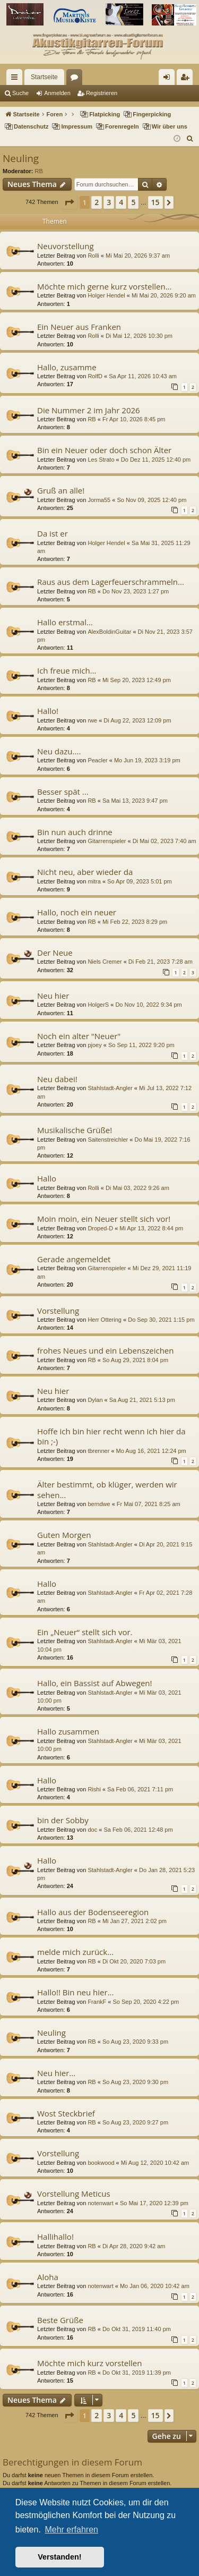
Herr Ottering (105, 1319)
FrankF (97, 2002)
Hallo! (47, 710)
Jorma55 (99, 500)
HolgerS (98, 1004)
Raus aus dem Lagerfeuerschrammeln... (110, 581)
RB (39, 171)
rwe (92, 720)
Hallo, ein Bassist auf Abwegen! (94, 1683)
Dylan (95, 1400)
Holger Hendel (106, 295)
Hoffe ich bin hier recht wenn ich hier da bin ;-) (111, 1436)
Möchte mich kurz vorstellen (89, 2363)
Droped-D (100, 1228)
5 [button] (133, 202)
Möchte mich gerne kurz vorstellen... (104, 286)
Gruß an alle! (60, 490)
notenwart (100, 2203)
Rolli (93, 255)
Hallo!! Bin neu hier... (75, 1992)
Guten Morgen (64, 1534)
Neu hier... (56, 2073)
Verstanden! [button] (59, 2557)
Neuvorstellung (65, 246)
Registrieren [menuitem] (187, 79)
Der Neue (55, 952)
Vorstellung (58, 1310)
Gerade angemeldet (73, 1259)
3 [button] (109, 202)
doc (92, 1829)
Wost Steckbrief (66, 2113)
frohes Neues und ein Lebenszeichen (105, 1350)
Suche (20, 93)
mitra (94, 881)
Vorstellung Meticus (73, 2193)
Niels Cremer (105, 961)
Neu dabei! (57, 1079)
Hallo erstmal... (65, 622)
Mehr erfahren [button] (71, 2529)
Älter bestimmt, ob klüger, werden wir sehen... (107, 1489)
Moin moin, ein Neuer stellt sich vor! (103, 1218)
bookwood (101, 2163)
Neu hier (53, 995)
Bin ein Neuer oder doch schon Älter (104, 450)
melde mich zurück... (75, 1951)
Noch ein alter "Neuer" (78, 1036)
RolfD (95, 376)
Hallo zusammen (68, 1731)
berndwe (99, 1504)
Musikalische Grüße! (74, 1130)
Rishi (94, 1789)
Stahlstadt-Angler (110, 1088)
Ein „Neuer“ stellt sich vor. (84, 1632)
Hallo (46, 1178)
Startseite (44, 77)
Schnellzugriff (16, 79)
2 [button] (96, 202)
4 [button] (121, 202)
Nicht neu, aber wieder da (85, 871)
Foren (76, 79)
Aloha (47, 2277)
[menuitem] (190, 138)
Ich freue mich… (66, 670)
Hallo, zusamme (67, 367)
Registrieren (101, 93)
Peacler (97, 760)
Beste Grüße (60, 2320)
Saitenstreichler (108, 1139)
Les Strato (101, 459)
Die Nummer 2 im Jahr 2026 (88, 410)
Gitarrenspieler (107, 841)
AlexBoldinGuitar (109, 631)
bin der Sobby (63, 1820)
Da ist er (52, 533)
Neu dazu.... (59, 751)
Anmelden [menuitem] (169, 79)
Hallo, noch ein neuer (76, 912)
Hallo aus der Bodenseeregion (93, 1912)
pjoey (94, 1045)
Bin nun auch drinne (75, 832)
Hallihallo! (55, 2236)
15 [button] (155, 202)
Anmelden (57, 93)
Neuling (21, 158)
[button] (69, 202)
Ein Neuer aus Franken (79, 326)
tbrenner (98, 1451)
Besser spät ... (63, 791)
